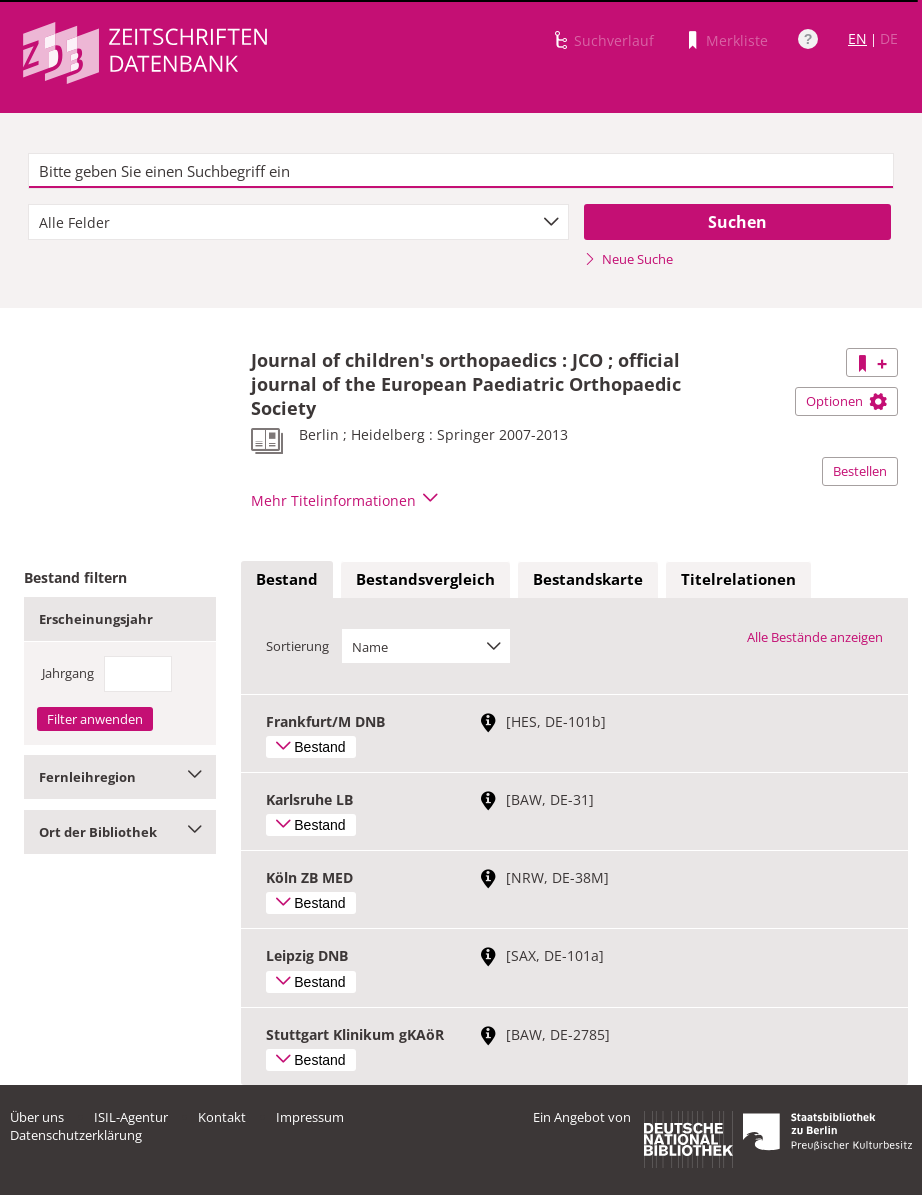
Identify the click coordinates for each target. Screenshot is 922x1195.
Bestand (287, 579)
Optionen (846, 401)
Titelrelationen (738, 579)
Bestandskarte (588, 579)
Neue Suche (628, 259)
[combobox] (298, 222)
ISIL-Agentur (131, 1117)
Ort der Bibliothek (120, 832)
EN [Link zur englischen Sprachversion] (857, 38)
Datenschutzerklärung (76, 1135)
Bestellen (860, 471)
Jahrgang (68, 673)
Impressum (310, 1117)
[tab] (287, 580)
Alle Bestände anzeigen (815, 637)
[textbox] (461, 171)
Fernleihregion (120, 777)
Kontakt (222, 1117)
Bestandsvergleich (425, 579)
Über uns (37, 1117)
